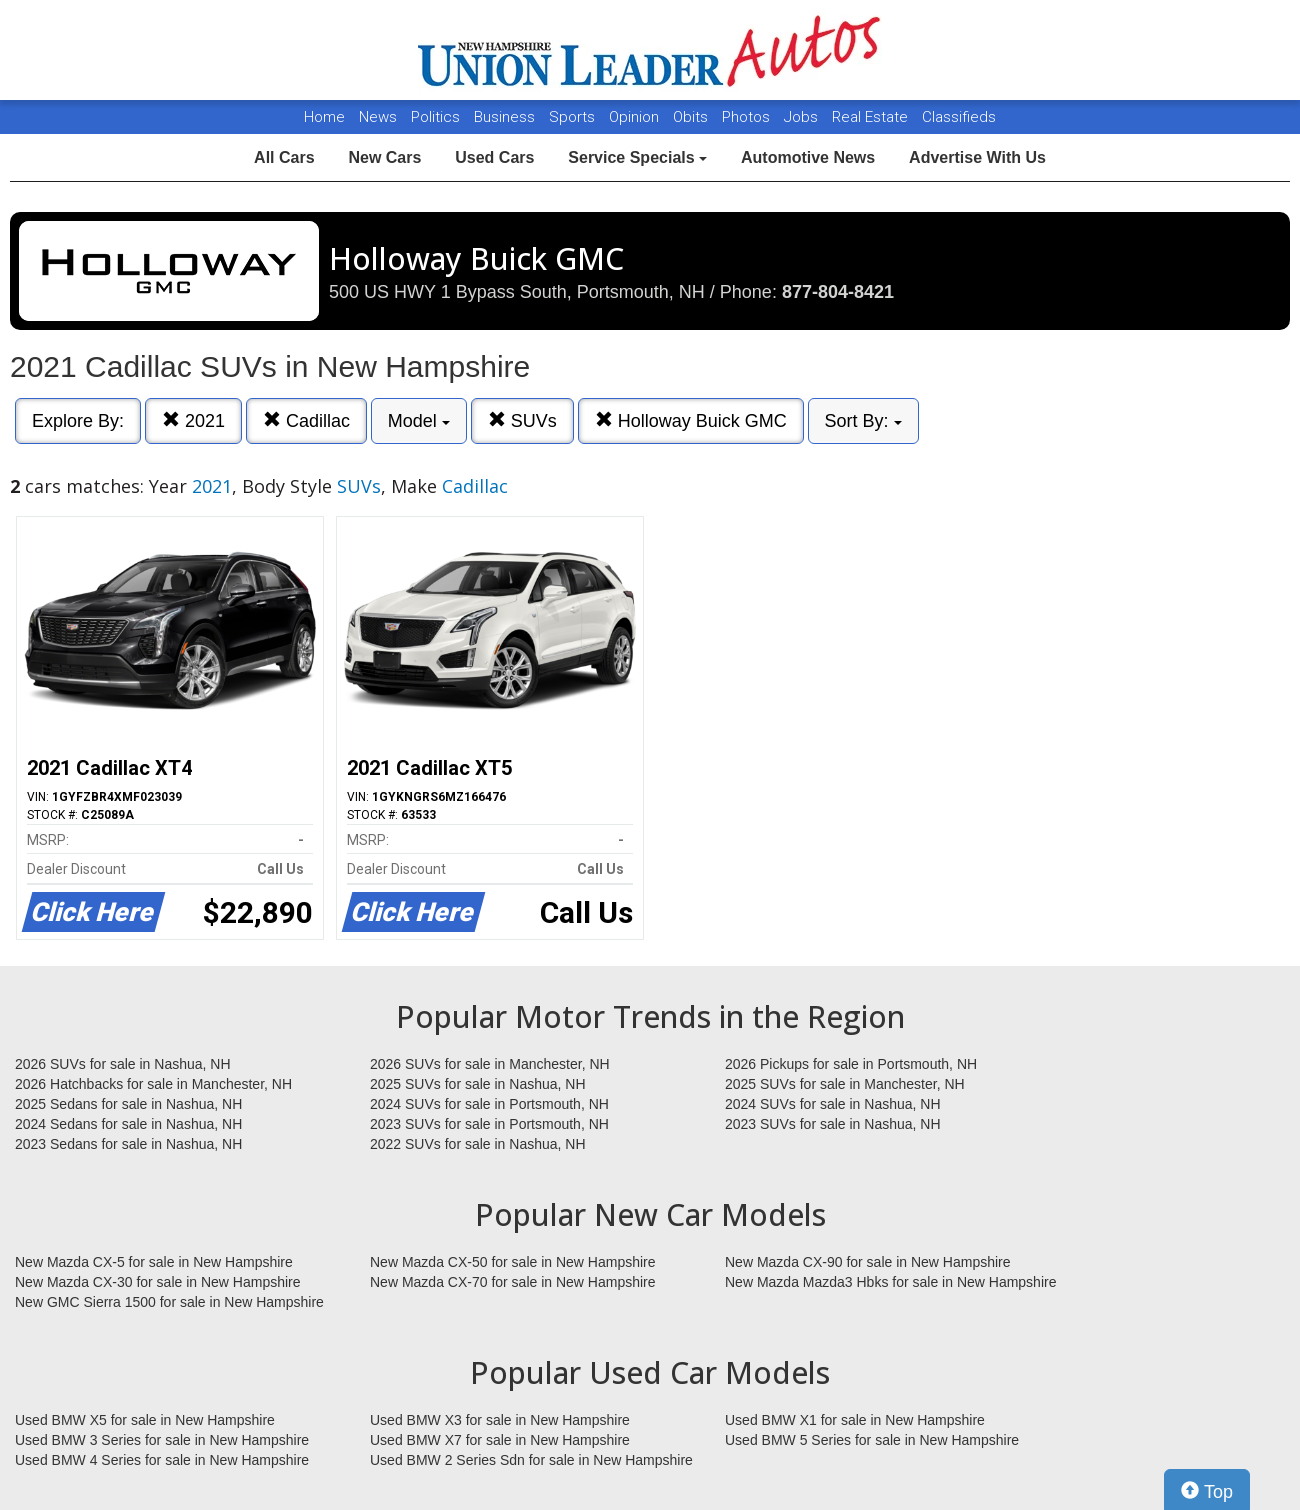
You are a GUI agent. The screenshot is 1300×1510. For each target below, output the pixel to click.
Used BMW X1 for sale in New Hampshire (855, 1420)
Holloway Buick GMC (691, 420)
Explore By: (78, 421)
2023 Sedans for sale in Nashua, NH (128, 1144)
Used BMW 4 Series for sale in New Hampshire (162, 1460)
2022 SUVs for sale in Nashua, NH (478, 1144)
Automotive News (808, 157)
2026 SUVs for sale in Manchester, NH (490, 1064)
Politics (435, 117)
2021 (193, 420)
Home (324, 117)
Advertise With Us (977, 157)
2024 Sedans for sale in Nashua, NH (128, 1124)
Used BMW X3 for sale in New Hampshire (500, 1420)
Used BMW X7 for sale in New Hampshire (500, 1440)
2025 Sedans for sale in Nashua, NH (128, 1104)
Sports (574, 117)
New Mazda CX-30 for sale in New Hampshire (158, 1282)
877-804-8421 (838, 292)
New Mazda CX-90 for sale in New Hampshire (868, 1262)
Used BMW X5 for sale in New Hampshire (145, 1420)
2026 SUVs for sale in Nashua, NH (123, 1064)
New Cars (384, 157)
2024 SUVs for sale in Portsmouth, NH (489, 1104)
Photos (748, 117)
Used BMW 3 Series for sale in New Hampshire (162, 1440)
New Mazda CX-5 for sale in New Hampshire (154, 1262)
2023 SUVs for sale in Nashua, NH (833, 1124)
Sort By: (863, 421)
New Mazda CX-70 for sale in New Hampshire (513, 1282)
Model (419, 421)
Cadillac (306, 420)
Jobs (803, 117)
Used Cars (494, 157)
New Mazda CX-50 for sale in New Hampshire (513, 1262)
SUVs (522, 420)
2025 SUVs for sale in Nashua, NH (478, 1084)
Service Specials (637, 157)
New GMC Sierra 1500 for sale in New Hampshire (169, 1302)
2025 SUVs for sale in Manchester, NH (845, 1084)
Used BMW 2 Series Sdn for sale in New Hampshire (531, 1460)
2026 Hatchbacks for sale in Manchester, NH (153, 1084)
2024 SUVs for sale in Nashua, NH (833, 1104)
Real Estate (872, 117)
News (378, 117)
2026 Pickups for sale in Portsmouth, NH (851, 1064)
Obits (692, 117)
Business (506, 117)
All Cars (284, 157)
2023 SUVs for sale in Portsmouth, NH (489, 1124)
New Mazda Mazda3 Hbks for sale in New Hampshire (890, 1282)
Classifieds (959, 117)
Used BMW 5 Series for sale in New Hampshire (872, 1440)
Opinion (636, 117)
